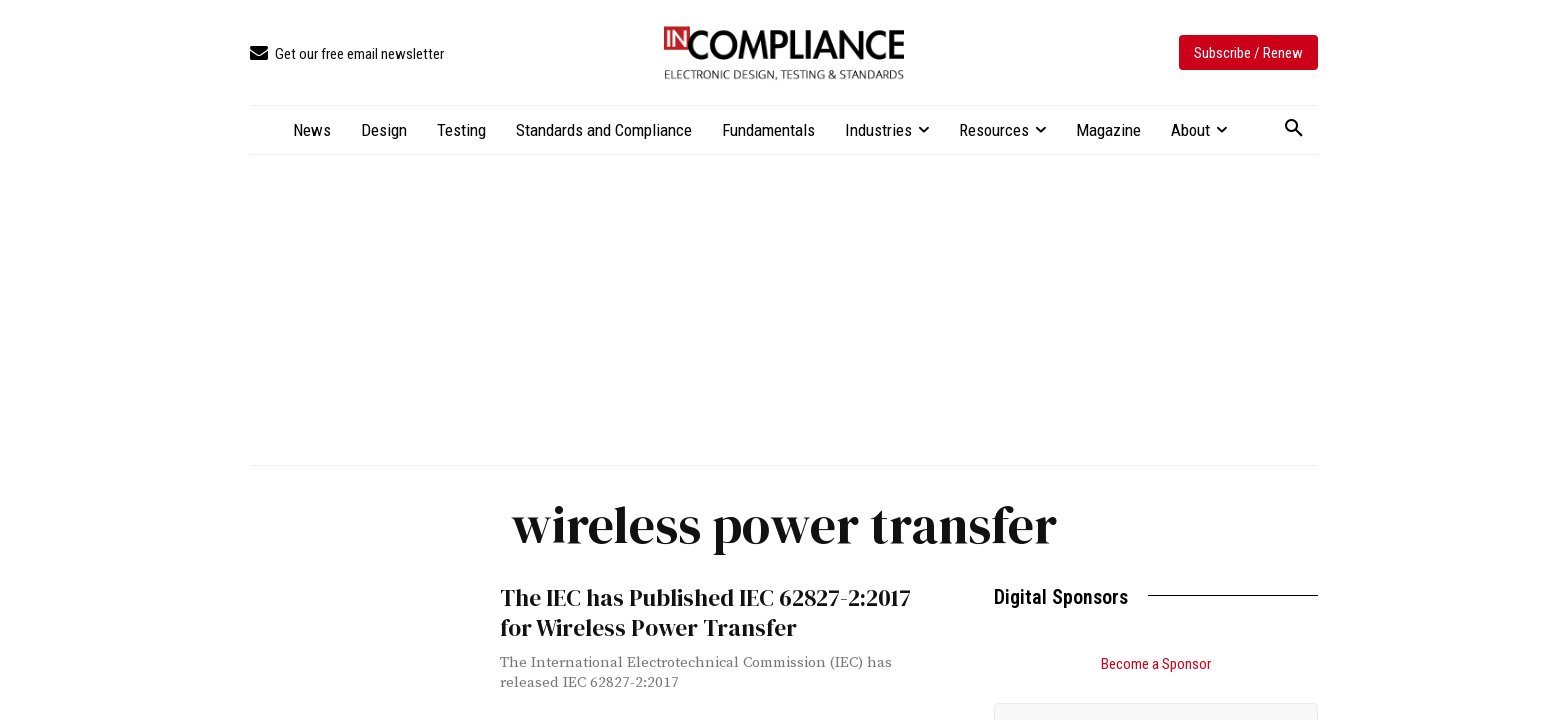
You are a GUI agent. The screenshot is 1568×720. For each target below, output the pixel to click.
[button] (1294, 129)
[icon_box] (347, 54)
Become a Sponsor (1156, 664)
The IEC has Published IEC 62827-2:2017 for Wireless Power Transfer (704, 610)
